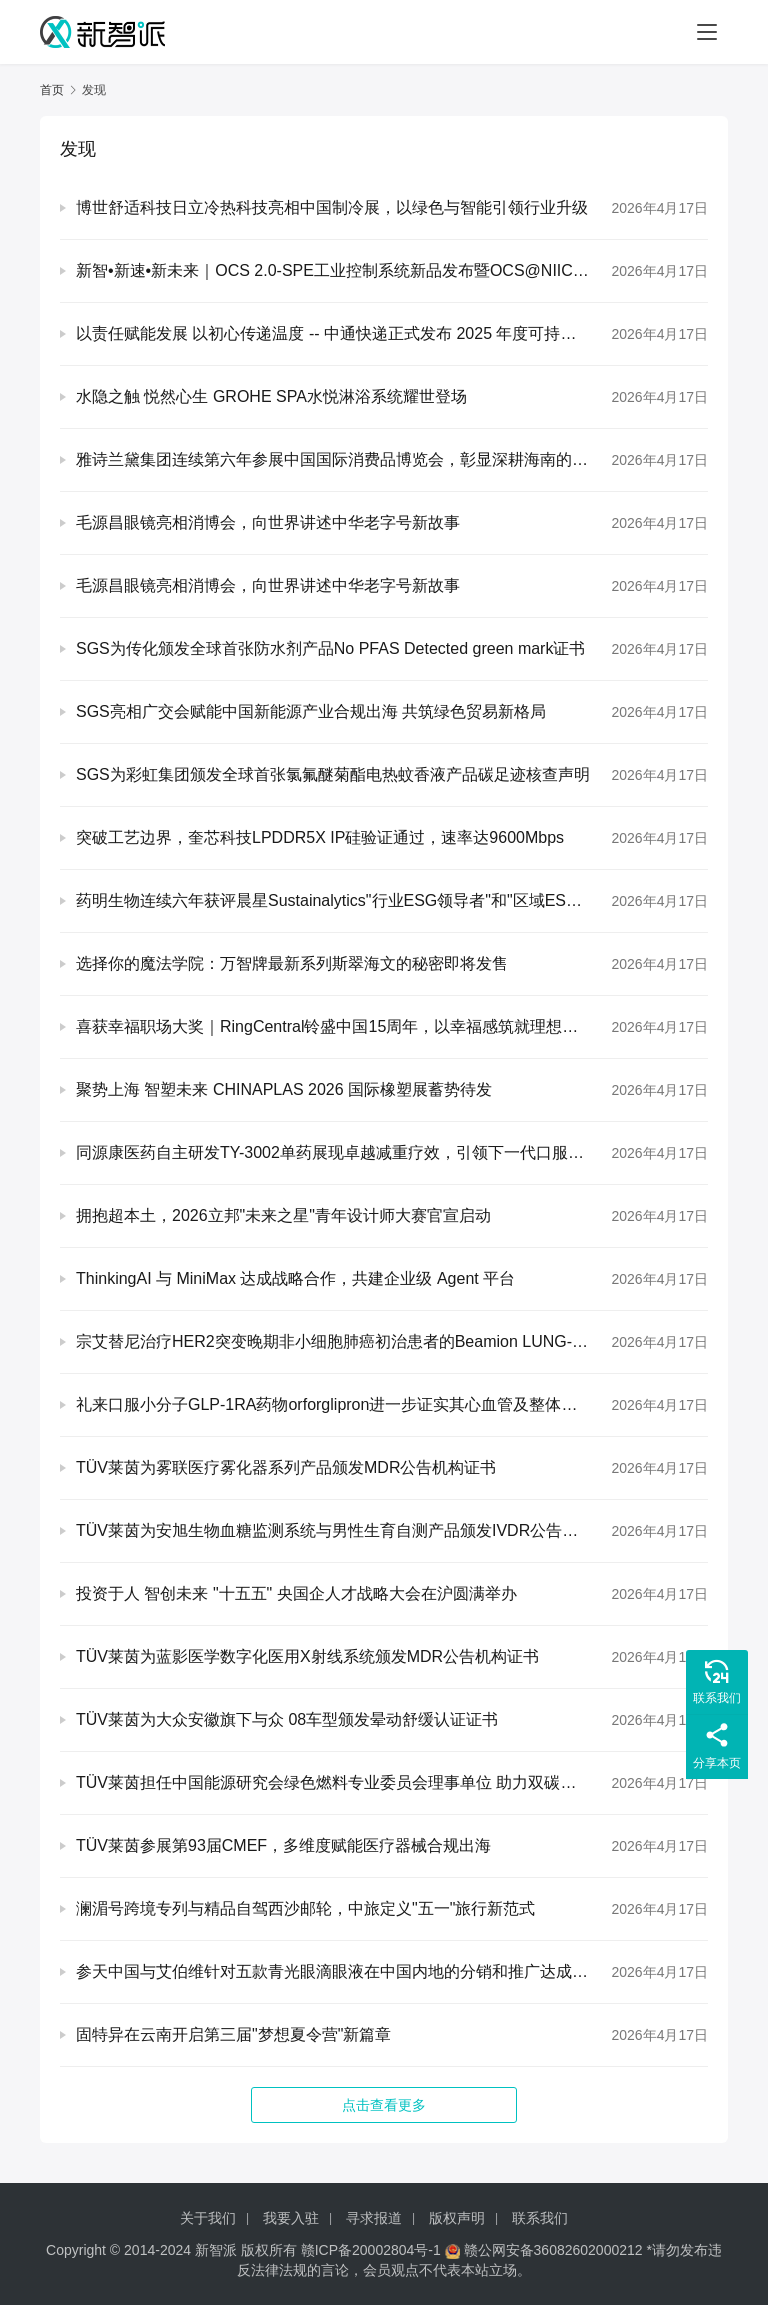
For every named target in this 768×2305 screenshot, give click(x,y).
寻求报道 (374, 2218)
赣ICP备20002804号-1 (371, 2250)
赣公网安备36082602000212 (553, 2250)
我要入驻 (291, 2218)
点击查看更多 (384, 2105)
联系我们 (540, 2218)
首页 (52, 90)
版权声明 (457, 2218)
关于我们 (208, 2218)
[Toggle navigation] (707, 32)
